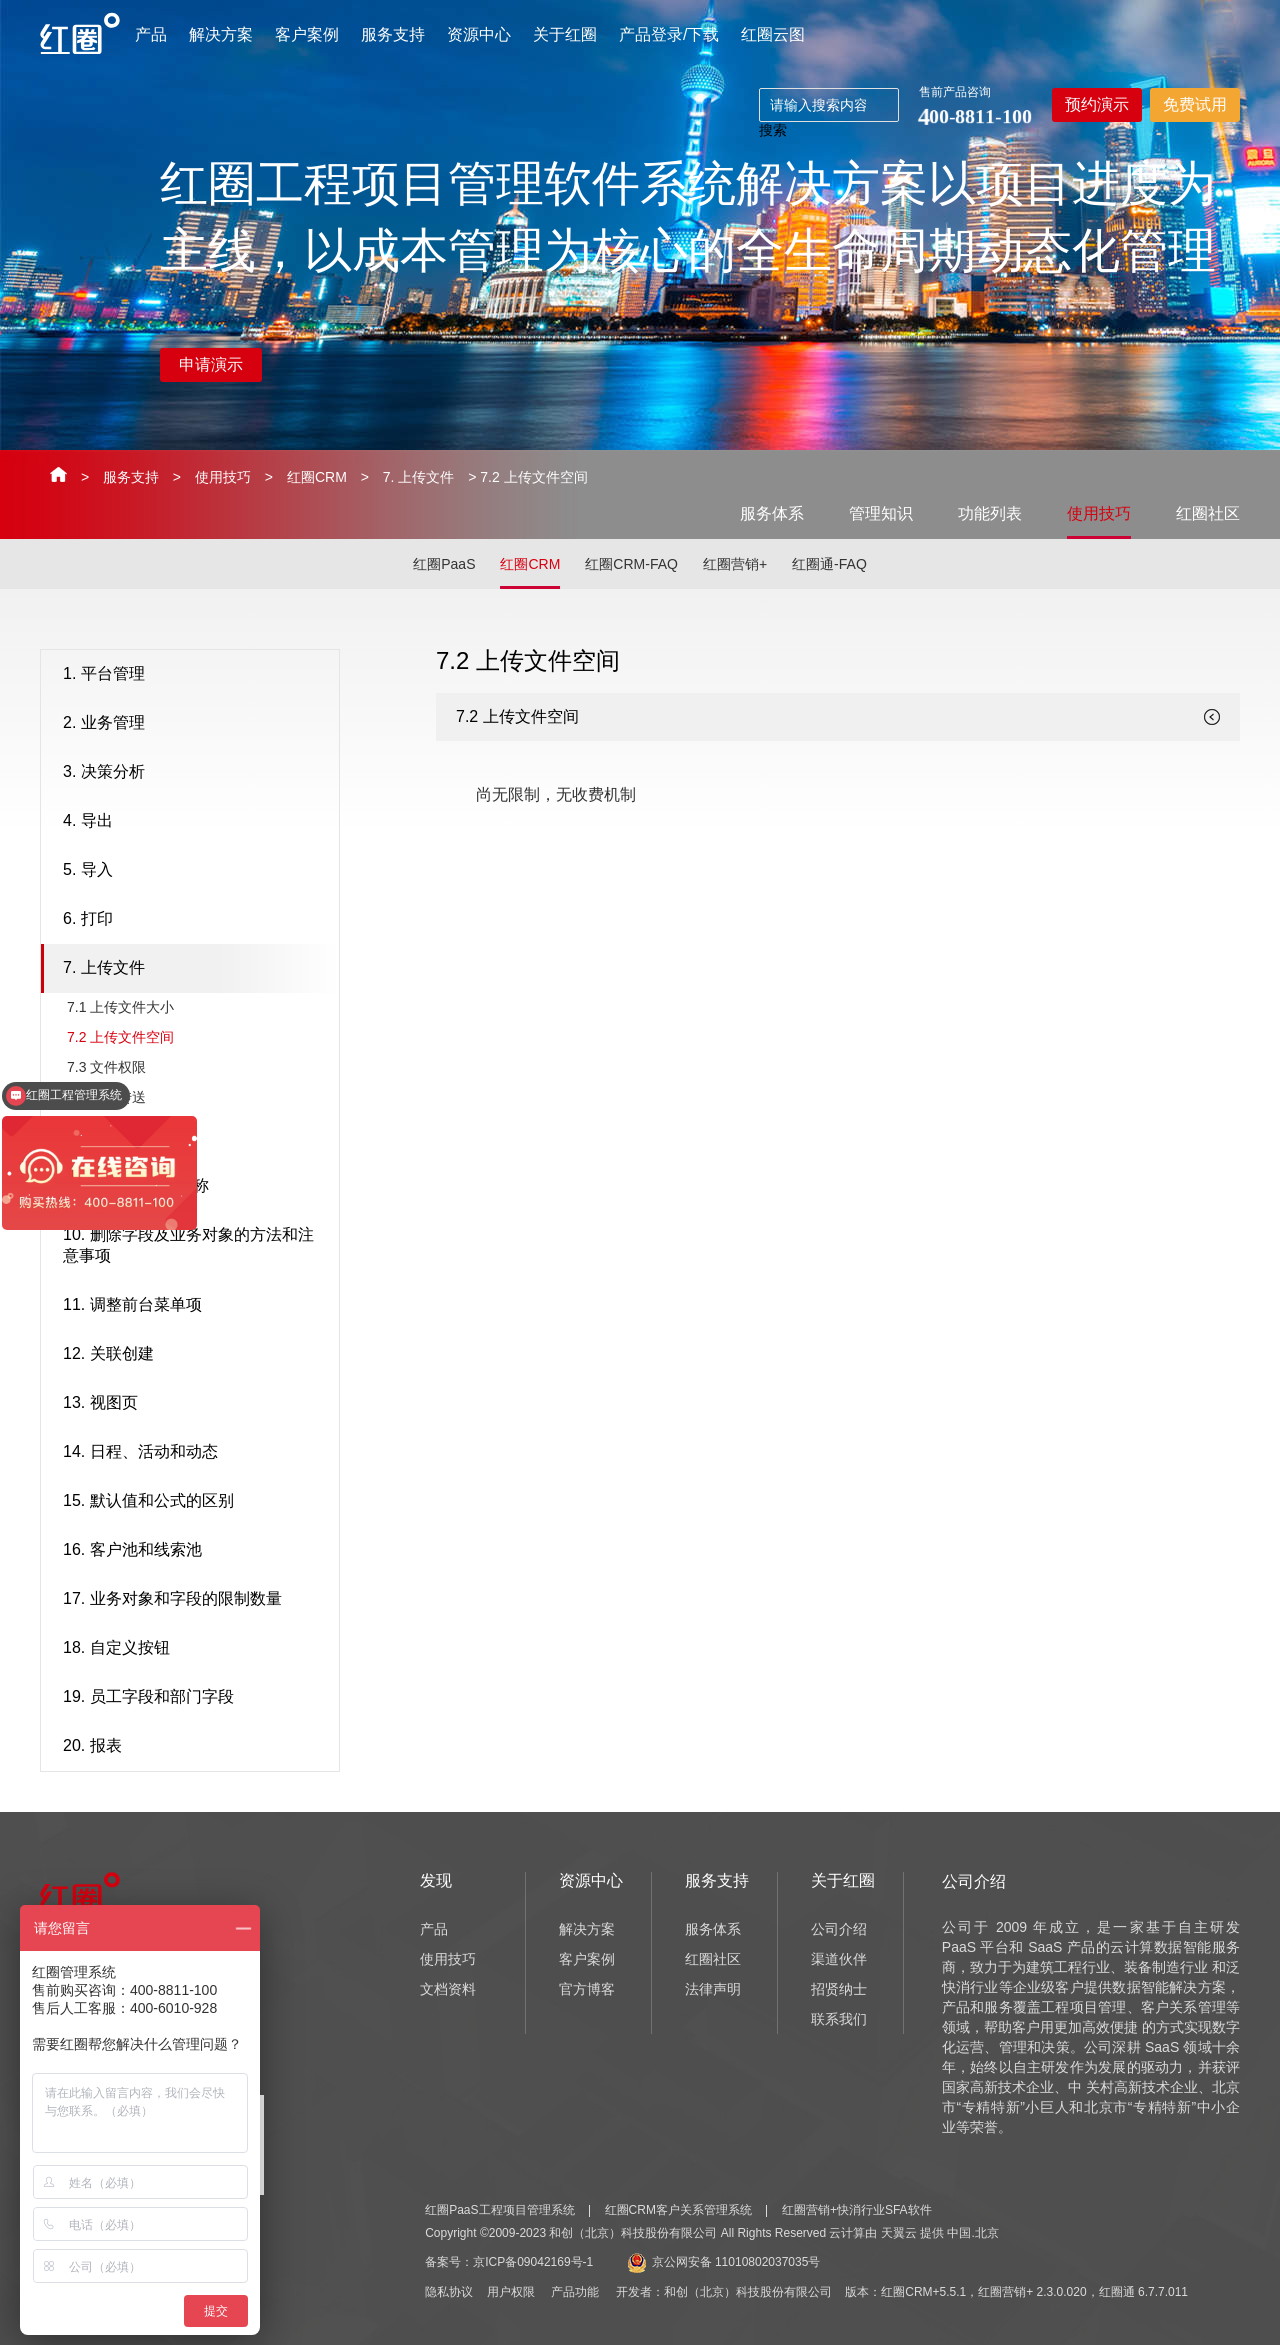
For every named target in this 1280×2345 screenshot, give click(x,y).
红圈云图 (773, 34)
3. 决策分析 (196, 773)
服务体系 (772, 513)
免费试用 (1195, 104)
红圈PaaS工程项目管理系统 (499, 2210)
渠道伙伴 (839, 1959)
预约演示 (1097, 104)
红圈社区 (1208, 513)
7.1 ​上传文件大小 (120, 1007)
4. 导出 (196, 822)
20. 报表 (196, 1747)
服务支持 (393, 34)
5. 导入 (196, 871)
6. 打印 (196, 920)
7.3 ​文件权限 (106, 1067)
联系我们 (839, 2019)
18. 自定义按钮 (196, 1649)
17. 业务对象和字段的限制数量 (196, 1600)
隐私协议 (449, 2292)
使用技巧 (223, 477)
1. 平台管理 (196, 675)
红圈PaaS (444, 564)
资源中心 (479, 34)
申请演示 (211, 364)
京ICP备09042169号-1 (533, 2262)
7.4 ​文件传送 (106, 1097)
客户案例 (307, 34)
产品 (151, 34)
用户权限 (511, 2292)
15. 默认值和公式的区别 (196, 1502)
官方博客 (587, 1989)
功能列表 (990, 513)
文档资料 (448, 1989)
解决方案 (221, 34)
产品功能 (575, 2292)
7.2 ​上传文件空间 (120, 1037)
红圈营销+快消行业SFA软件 (857, 2210)
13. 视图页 (196, 1404)
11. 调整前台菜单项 (196, 1306)
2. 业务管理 (196, 724)
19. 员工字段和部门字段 (196, 1698)
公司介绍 (839, 1929)
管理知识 (881, 513)
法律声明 (713, 1989)
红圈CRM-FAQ (631, 564)
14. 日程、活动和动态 (196, 1453)
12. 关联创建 (196, 1355)
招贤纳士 (839, 1989)
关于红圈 (565, 34)
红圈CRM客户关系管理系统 (678, 2210)
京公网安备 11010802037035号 (724, 2262)
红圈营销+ (735, 564)
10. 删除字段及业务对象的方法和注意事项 (196, 1245)
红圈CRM (317, 477)
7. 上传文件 (419, 477)
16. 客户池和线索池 (196, 1551)
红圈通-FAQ (829, 564)
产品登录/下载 (669, 34)
